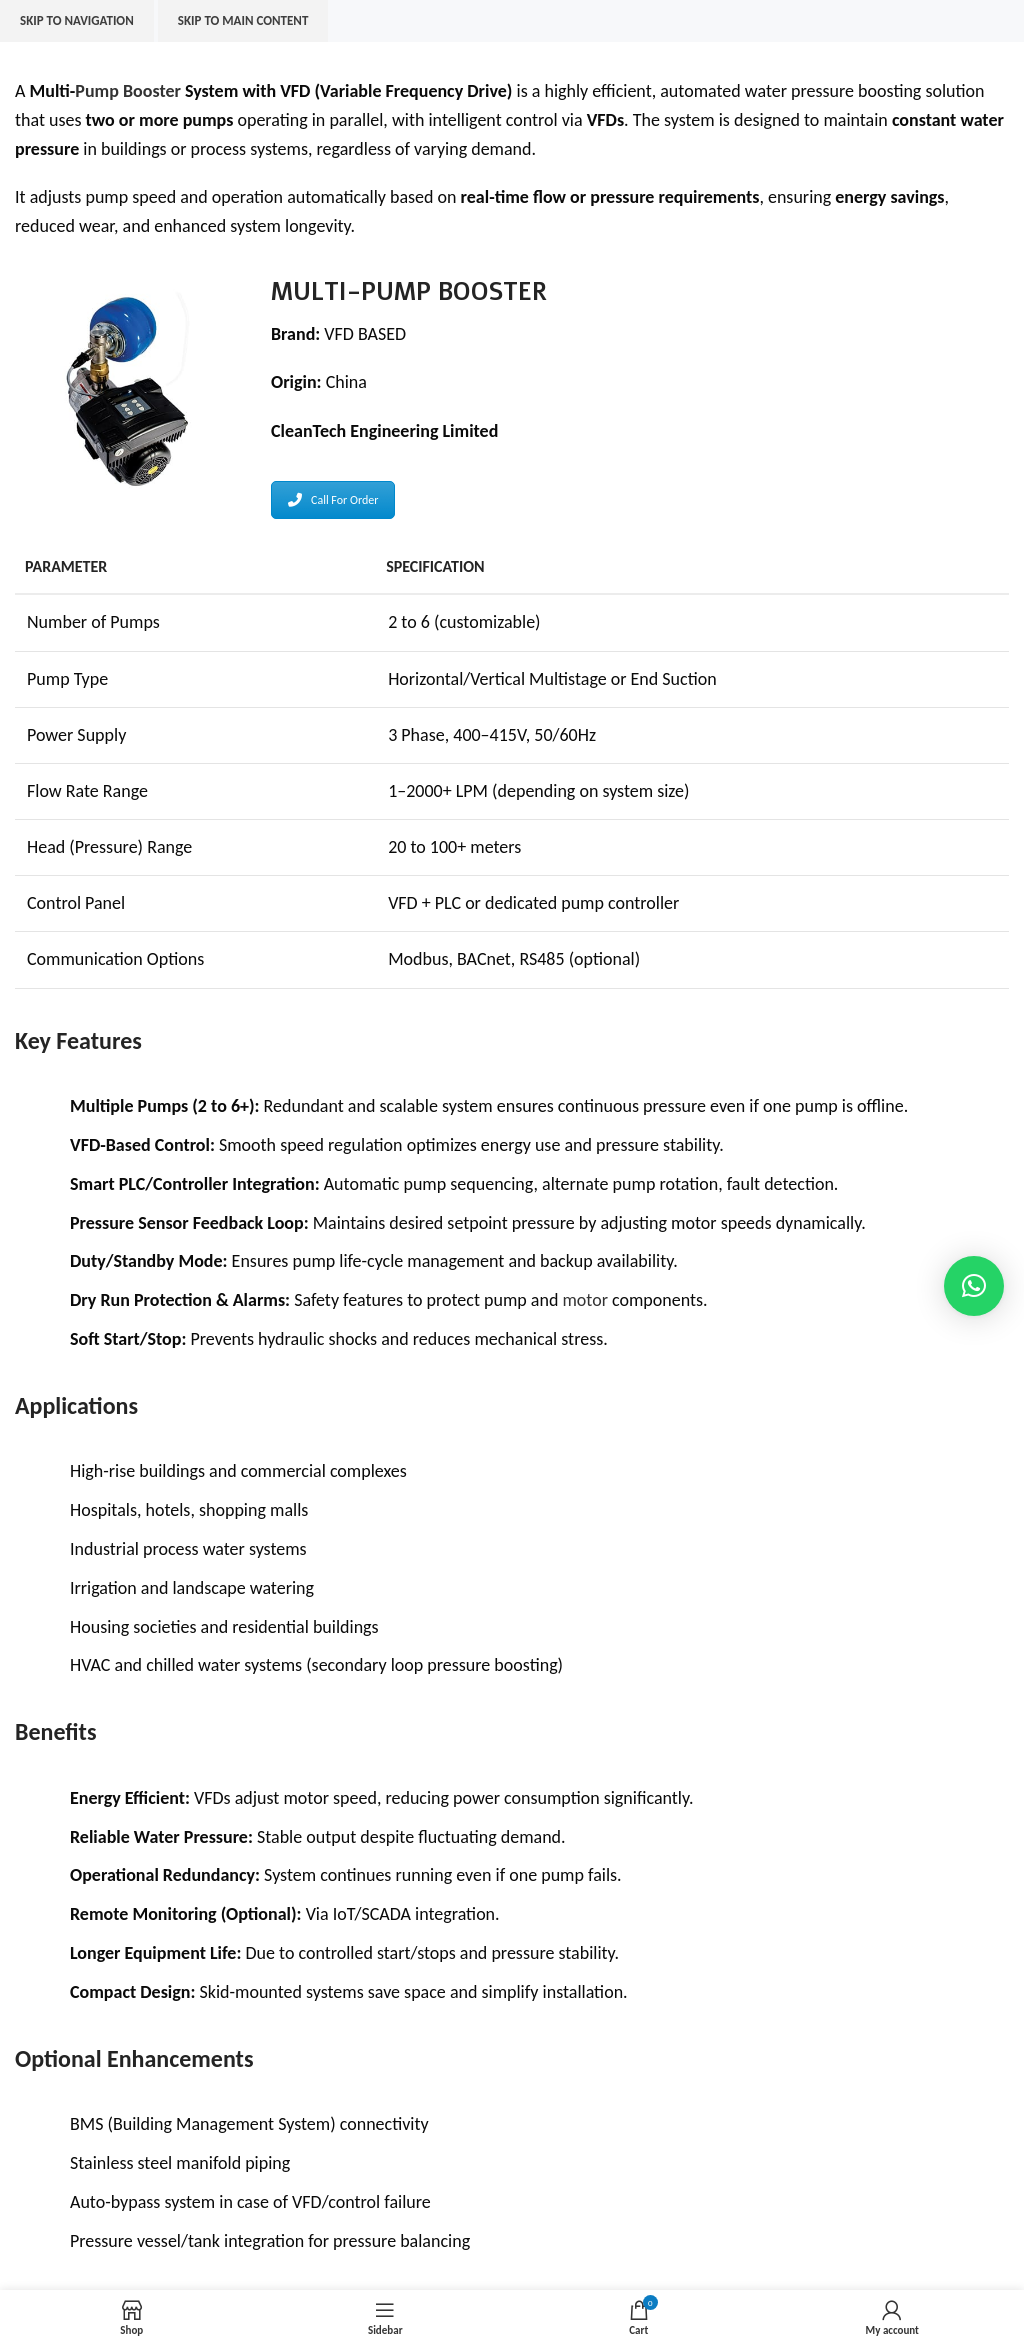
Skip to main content (243, 20)
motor (585, 1300)
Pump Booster (128, 91)
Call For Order (333, 500)
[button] (974, 1286)
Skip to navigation (77, 20)
